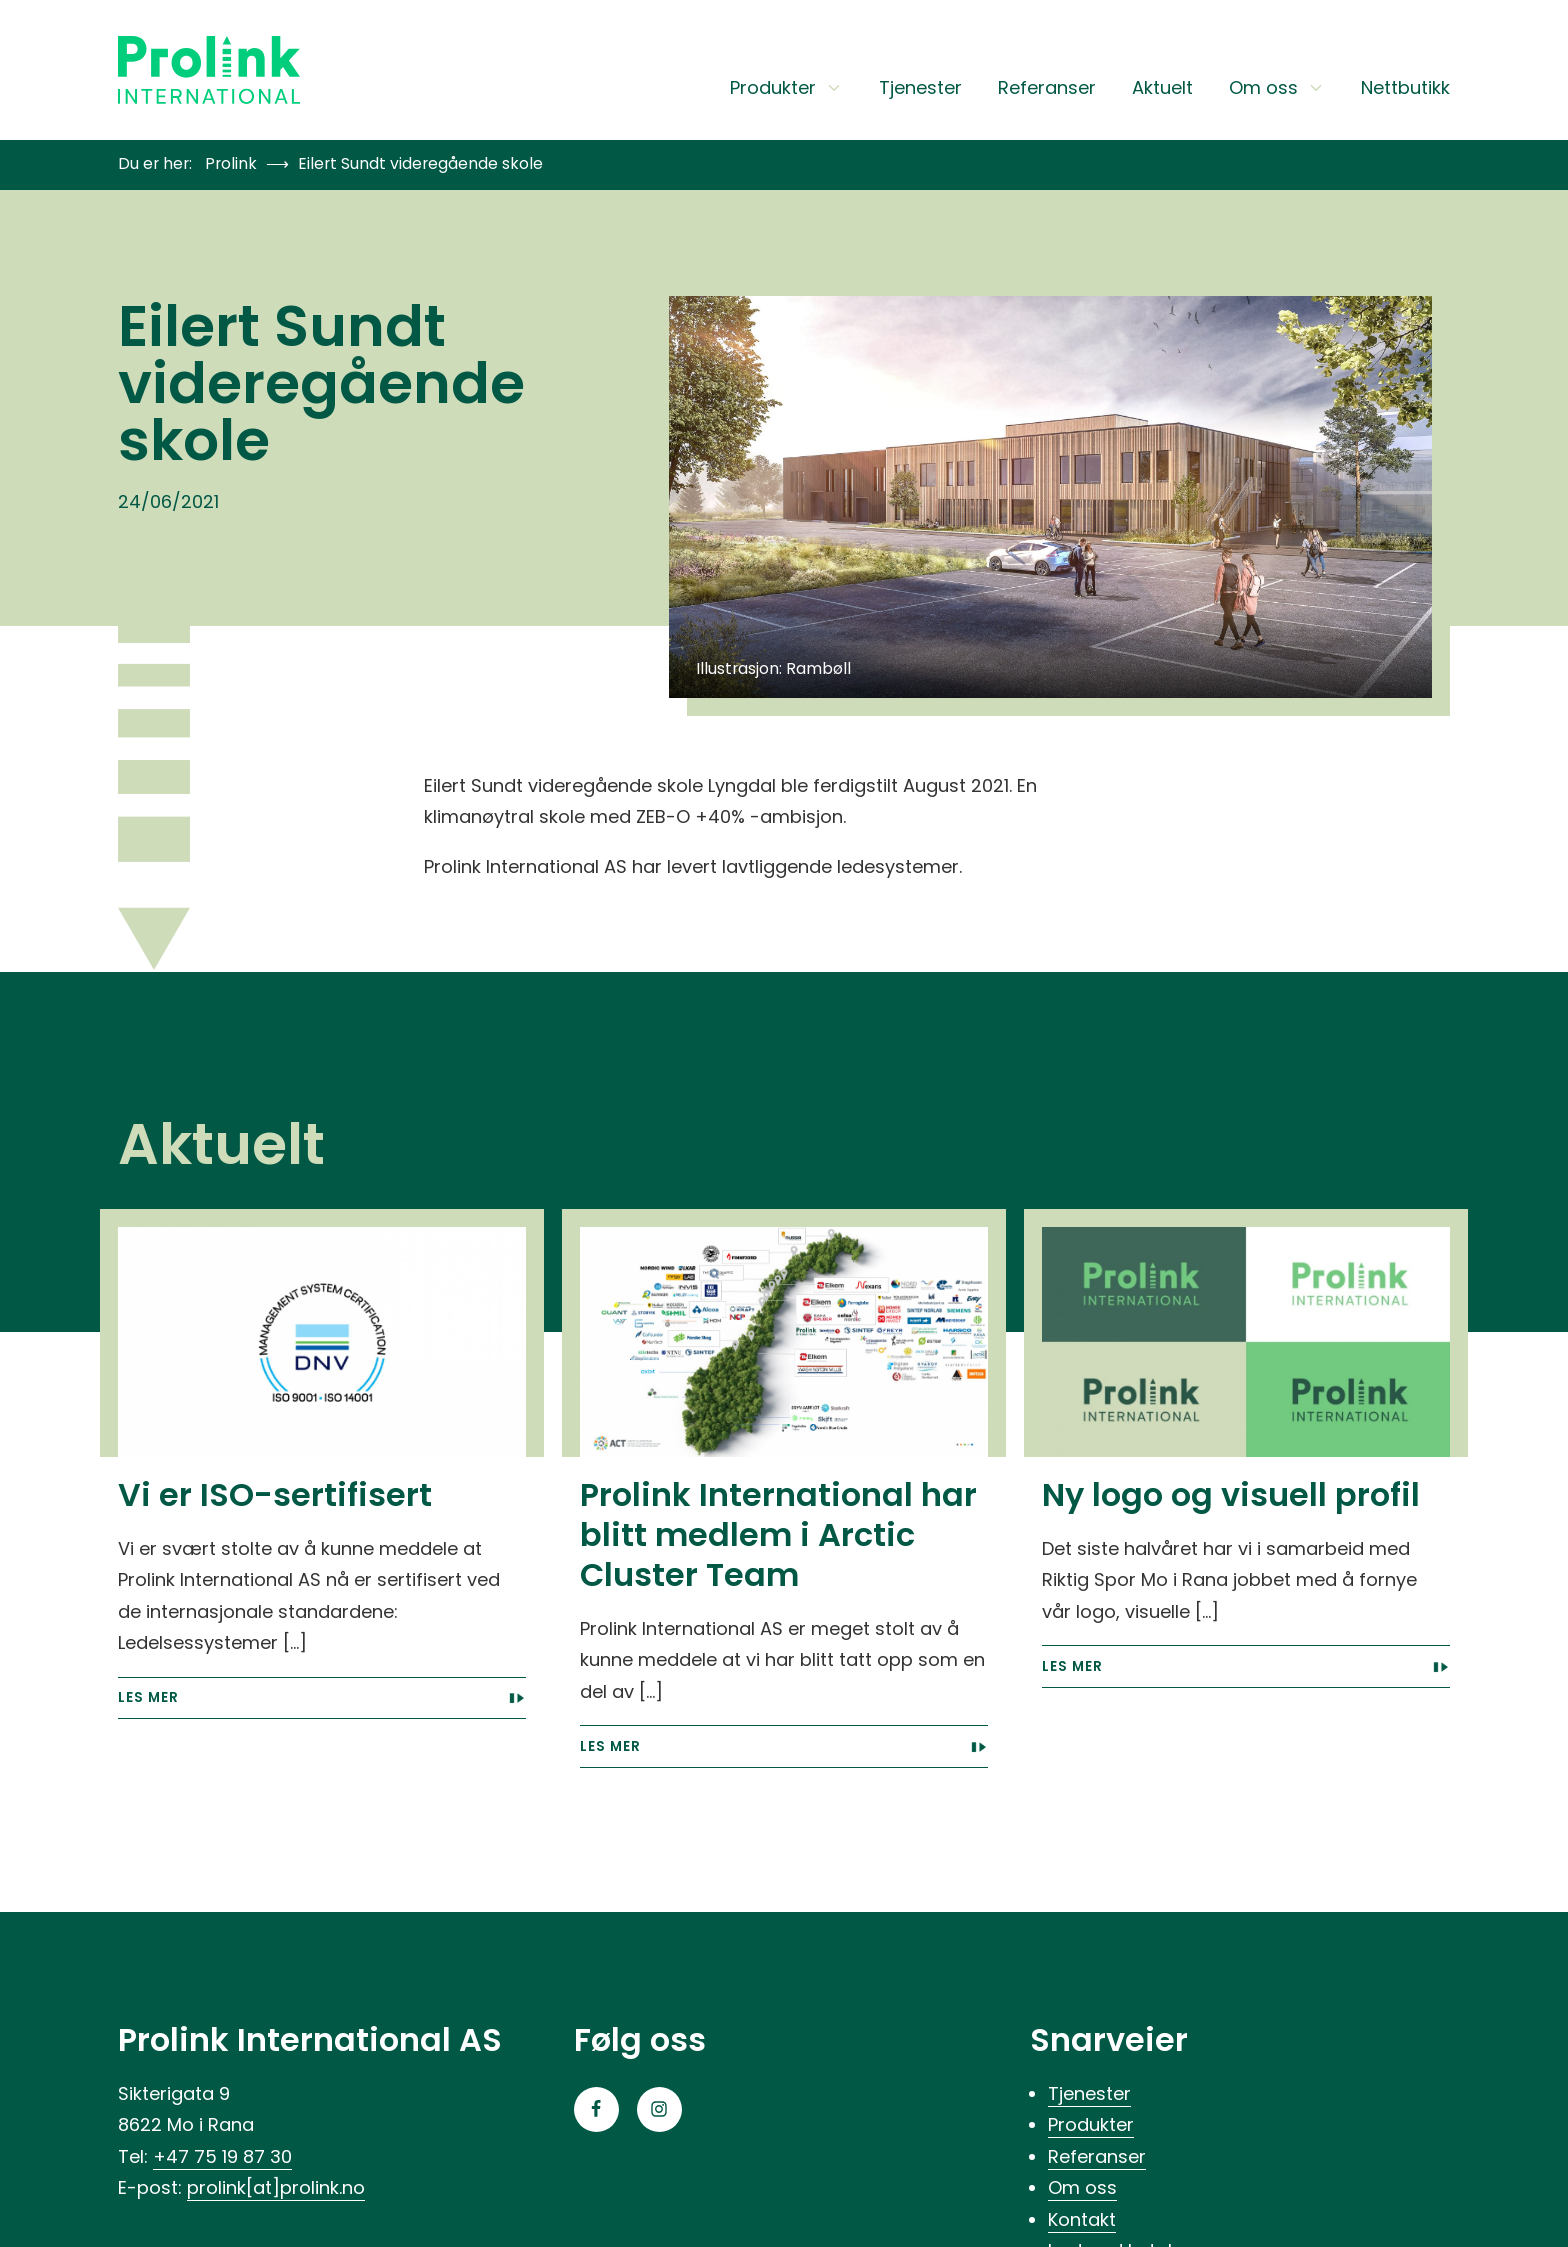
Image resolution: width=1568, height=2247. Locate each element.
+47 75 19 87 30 (222, 2156)
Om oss (1277, 89)
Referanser (1047, 89)
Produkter (786, 89)
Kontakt (1082, 2219)
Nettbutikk (1405, 89)
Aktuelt (1162, 89)
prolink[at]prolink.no (276, 2187)
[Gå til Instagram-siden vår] (659, 2109)
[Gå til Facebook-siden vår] (596, 2109)
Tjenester (920, 89)
